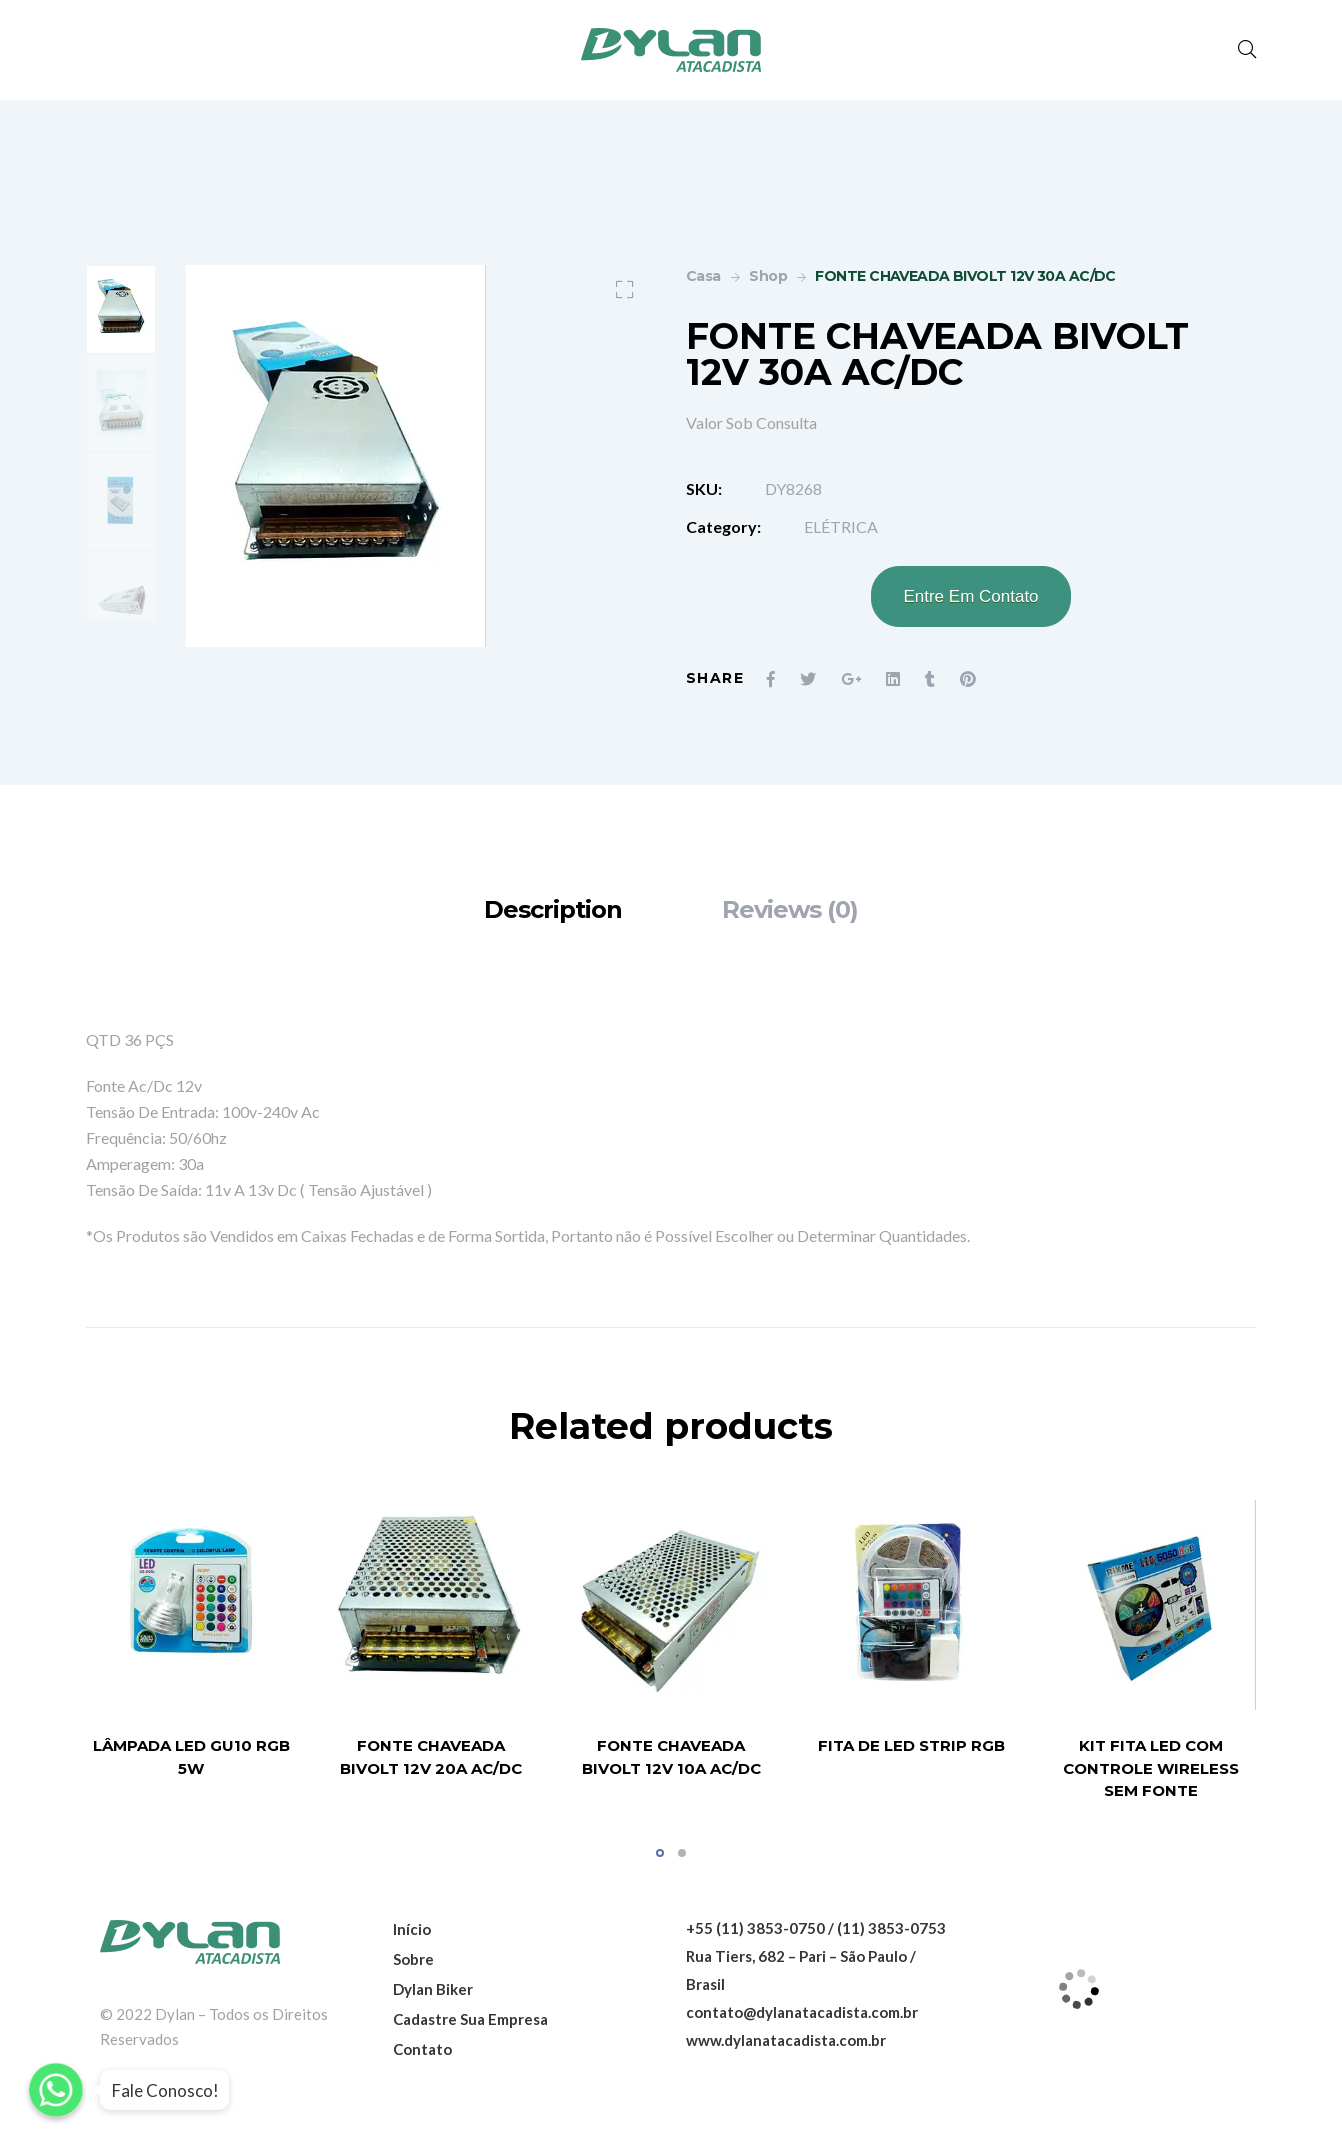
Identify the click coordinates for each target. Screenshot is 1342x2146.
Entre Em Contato (970, 596)
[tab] (553, 909)
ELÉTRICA (841, 526)
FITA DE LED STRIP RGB (911, 1746)
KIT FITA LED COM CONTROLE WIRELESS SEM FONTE (1151, 1768)
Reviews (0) (790, 909)
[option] (121, 309)
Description (553, 909)
